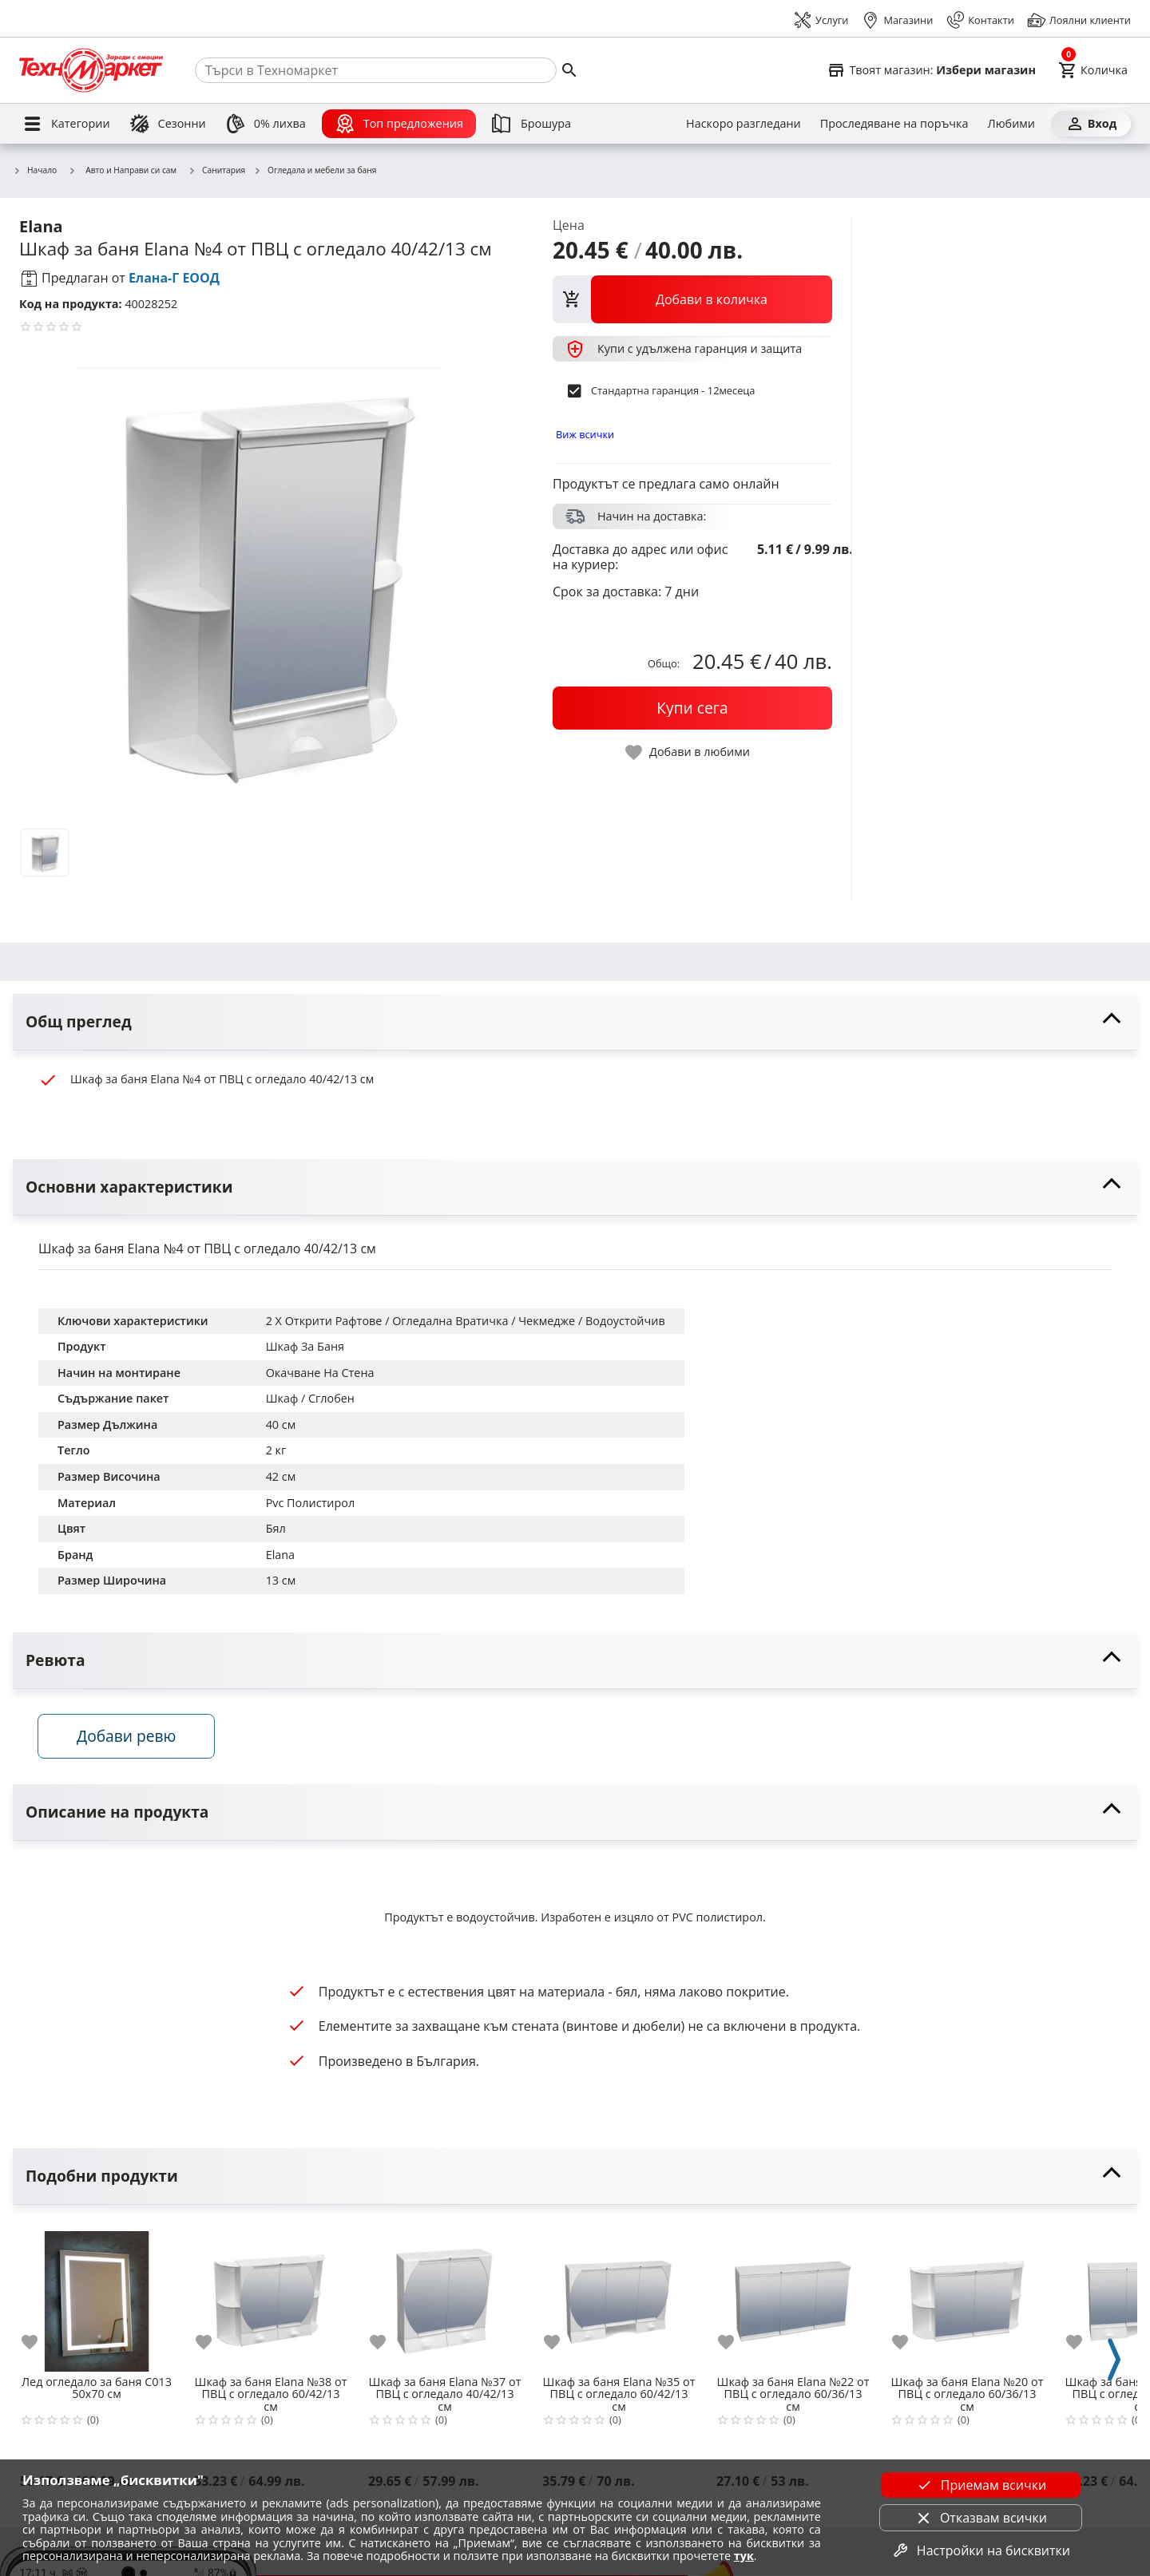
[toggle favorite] (688, 752)
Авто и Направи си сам (122, 170)
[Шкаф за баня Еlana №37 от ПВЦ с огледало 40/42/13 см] (445, 2295)
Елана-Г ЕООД (174, 278)
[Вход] (1091, 124)
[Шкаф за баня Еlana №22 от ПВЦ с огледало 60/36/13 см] (793, 2295)
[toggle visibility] (575, 1022)
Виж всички (585, 434)
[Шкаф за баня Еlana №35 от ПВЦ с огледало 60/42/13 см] (619, 2295)
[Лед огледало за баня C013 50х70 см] (97, 2295)
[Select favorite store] (931, 70)
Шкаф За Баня (305, 1346)
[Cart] (1093, 70)
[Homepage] (91, 70)
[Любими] (1011, 124)
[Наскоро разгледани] (743, 124)
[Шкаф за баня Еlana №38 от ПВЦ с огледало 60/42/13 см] (271, 2295)
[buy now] (692, 708)
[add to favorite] (39, 2343)
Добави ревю (126, 1736)
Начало (35, 171)
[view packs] (692, 299)
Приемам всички (980, 2485)
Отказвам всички (980, 2517)
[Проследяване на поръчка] (894, 124)
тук (744, 2555)
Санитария (216, 171)
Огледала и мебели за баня (314, 171)
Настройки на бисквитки (980, 2550)
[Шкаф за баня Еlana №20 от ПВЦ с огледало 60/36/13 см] (967, 2295)
